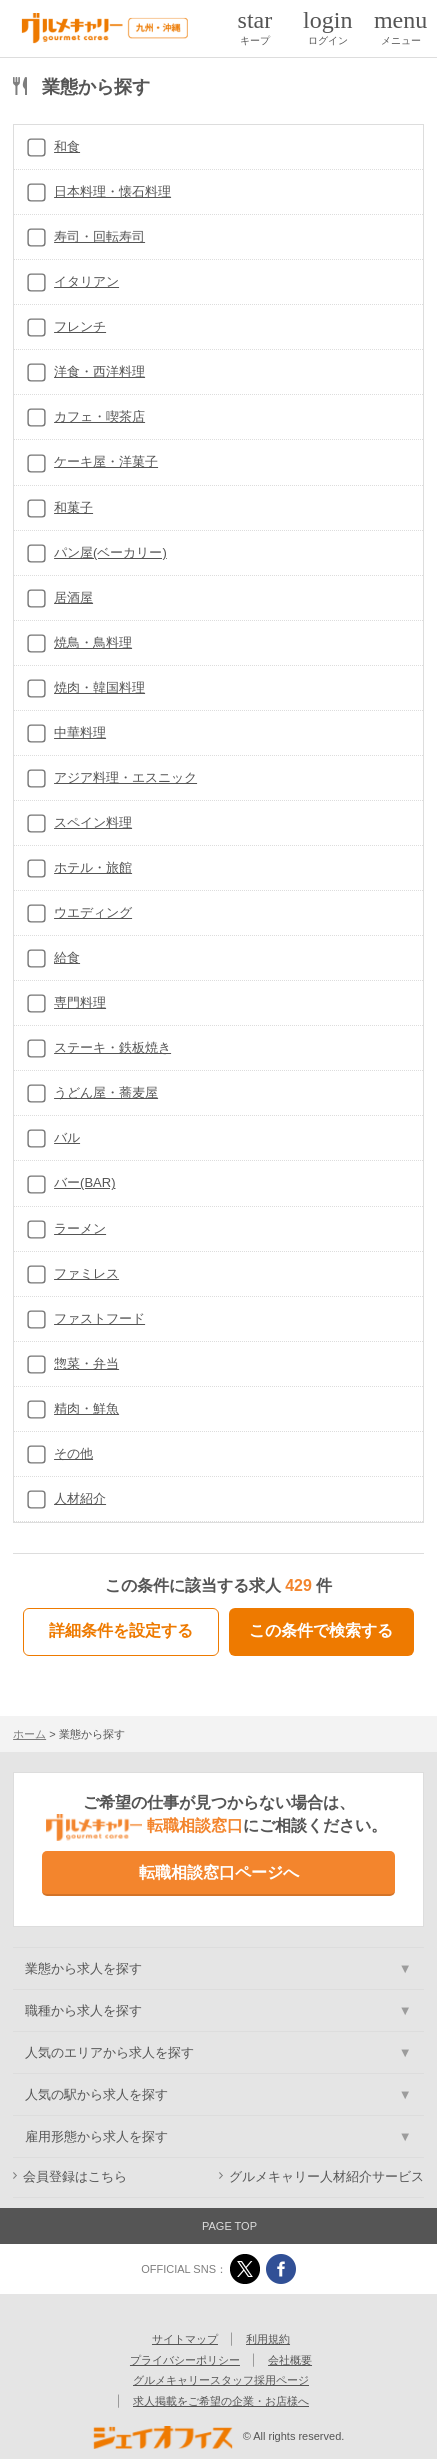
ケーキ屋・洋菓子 (106, 461)
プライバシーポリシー (185, 2360)
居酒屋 (73, 597)
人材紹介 (80, 1498)
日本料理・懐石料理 (112, 191)
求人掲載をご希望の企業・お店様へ (221, 2401)
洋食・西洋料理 (99, 371)
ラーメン (80, 1228)
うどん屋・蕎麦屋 (106, 1092)
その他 (73, 1453)
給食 (67, 957)
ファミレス (86, 1273)
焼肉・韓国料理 (99, 687)
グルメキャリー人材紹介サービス (326, 2177)
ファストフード (99, 1318)
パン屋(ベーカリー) (110, 552)
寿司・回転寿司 (99, 236)
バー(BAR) (84, 1182)
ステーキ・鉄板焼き (112, 1047)
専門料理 (80, 1002)
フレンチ (80, 326)
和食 (67, 146)
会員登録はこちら (75, 2177)
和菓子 (73, 507)
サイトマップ (185, 2339)
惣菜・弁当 (86, 1363)
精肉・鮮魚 (86, 1408)
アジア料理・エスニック (125, 777)
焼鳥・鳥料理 (93, 642)
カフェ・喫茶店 (99, 416)
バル (67, 1137)
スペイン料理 (93, 822)
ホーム (29, 1734)
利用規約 (268, 2339)
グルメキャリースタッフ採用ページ (221, 2380)
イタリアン (86, 281)
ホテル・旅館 (93, 867)
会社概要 (290, 2360)
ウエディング (93, 912)
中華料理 (80, 732)
